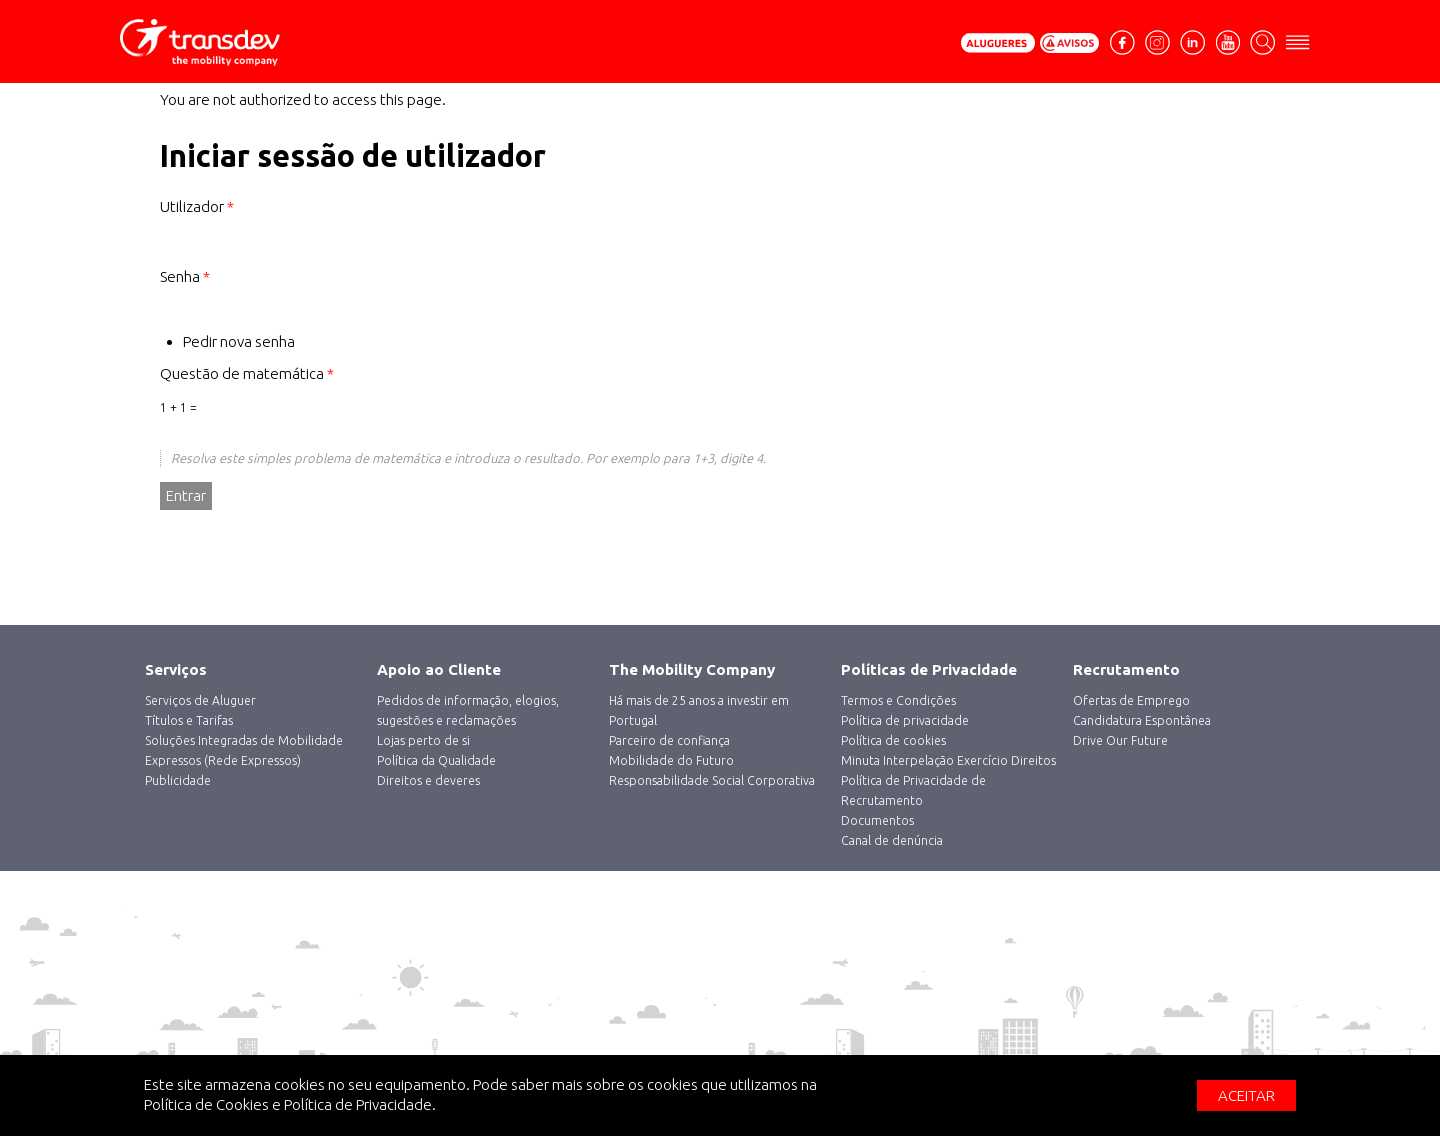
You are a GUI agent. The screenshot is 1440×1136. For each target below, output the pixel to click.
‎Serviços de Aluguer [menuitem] (200, 700)
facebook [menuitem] (1125, 50)
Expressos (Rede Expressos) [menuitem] (223, 760)
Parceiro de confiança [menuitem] (669, 740)
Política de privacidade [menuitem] (905, 720)
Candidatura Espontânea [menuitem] (1142, 720)
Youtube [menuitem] (1227, 40)
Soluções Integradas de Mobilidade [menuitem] (244, 740)
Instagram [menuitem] (1157, 40)
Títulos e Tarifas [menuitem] (189, 720)
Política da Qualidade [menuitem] (436, 760)
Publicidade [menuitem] (178, 780)
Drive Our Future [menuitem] (1120, 740)
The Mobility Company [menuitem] (692, 669)
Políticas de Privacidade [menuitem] (929, 669)
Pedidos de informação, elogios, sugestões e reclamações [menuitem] (468, 710)
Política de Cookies (206, 1104)
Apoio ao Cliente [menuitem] (439, 669)
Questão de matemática (247, 373)
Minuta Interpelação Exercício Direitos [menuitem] (948, 760)
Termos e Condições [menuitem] (898, 700)
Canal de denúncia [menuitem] (892, 840)
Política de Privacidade (358, 1104)
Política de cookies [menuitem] (893, 740)
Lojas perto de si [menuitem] (423, 740)
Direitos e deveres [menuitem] (428, 780)
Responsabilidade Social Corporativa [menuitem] (712, 780)
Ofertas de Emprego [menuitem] (1131, 700)
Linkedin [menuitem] (1192, 40)
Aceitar (1246, 1095)
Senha (185, 276)
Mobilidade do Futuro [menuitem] (671, 760)
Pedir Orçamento (998, 43)
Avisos (1070, 43)
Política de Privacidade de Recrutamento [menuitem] (913, 790)
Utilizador (197, 206)
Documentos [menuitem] (877, 820)
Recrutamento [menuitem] (1126, 669)
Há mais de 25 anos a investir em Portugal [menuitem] (699, 710)
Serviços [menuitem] (176, 669)
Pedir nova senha (239, 341)
